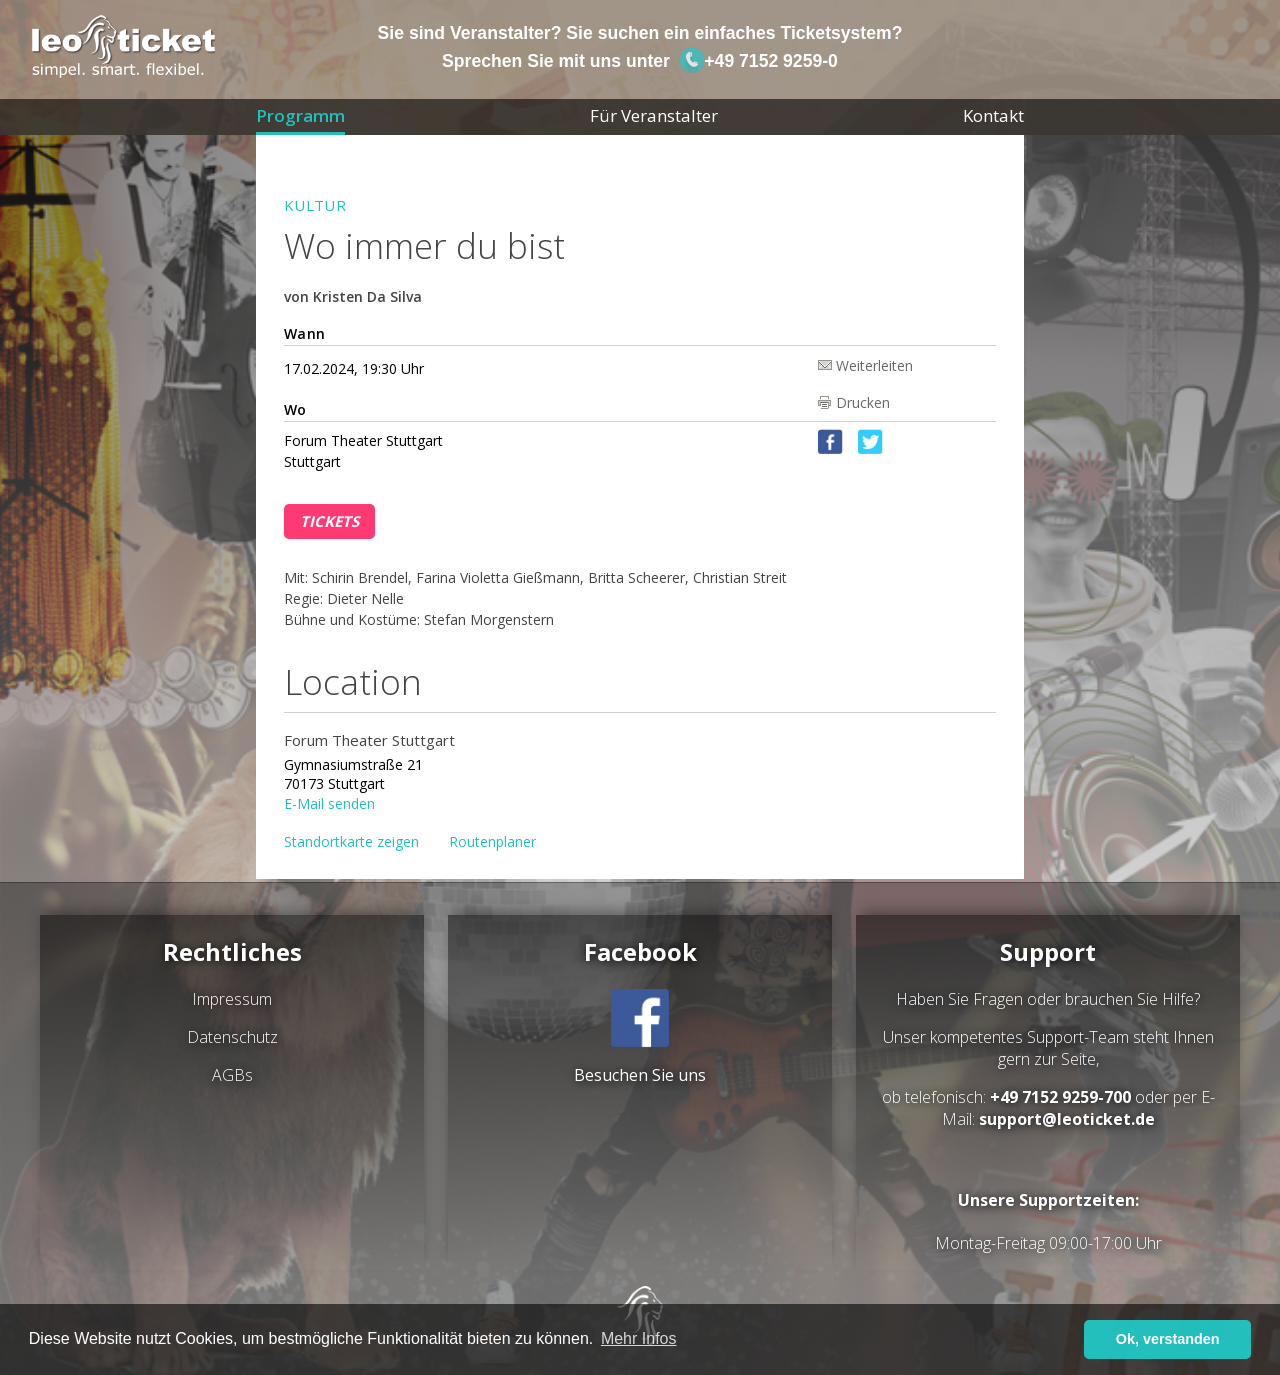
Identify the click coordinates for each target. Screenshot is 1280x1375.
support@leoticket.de (1067, 1119)
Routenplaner (492, 841)
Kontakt (993, 115)
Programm (300, 115)
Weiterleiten (874, 364)
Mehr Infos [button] (639, 1338)
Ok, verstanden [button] (1168, 1339)
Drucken (863, 402)
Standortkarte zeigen (351, 841)
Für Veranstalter (654, 115)
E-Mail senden (329, 802)
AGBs (232, 1075)
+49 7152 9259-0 (758, 61)
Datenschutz (232, 1037)
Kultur (315, 205)
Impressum (232, 999)
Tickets (329, 521)
